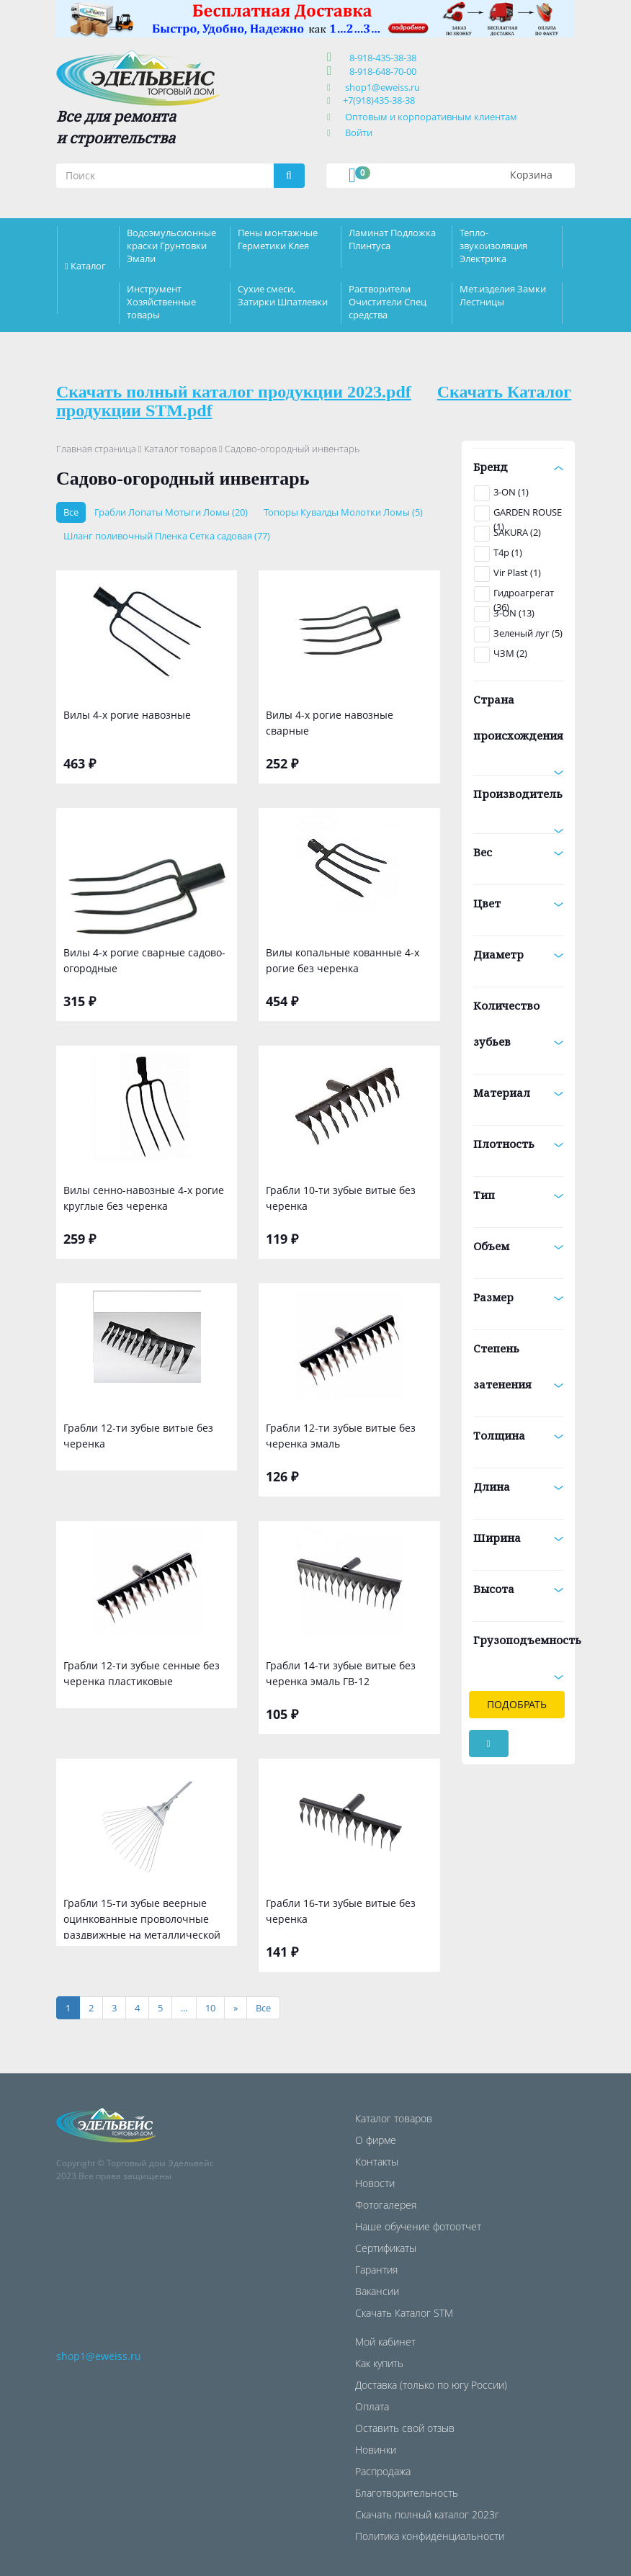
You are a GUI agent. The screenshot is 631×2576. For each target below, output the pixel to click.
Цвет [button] (518, 903)
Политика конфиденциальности (429, 2536)
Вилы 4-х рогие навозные (127, 715)
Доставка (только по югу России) (431, 2385)
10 (210, 2007)
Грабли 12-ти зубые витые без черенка (138, 1435)
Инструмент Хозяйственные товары (161, 301)
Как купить (379, 2363)
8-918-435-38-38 (380, 57)
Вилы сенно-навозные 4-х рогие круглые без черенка (143, 1198)
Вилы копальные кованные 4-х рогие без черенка (342, 960)
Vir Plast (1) (517, 572)
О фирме (375, 2140)
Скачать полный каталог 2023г (427, 2514)
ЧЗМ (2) (510, 653)
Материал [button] (518, 1092)
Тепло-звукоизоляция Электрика (493, 245)
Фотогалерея (385, 2205)
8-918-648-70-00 (380, 71)
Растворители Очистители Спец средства (387, 301)
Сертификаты (385, 2248)
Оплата (372, 2406)
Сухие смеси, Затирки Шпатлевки (283, 295)
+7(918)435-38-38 (379, 100)
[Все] (263, 2008)
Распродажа (383, 2471)
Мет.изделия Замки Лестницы (503, 295)
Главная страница (96, 448)
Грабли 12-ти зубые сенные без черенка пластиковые (141, 1673)
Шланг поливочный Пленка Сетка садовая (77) (166, 535)
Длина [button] (518, 1486)
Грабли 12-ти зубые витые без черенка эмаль (341, 1435)
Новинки (375, 2449)
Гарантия (376, 2269)
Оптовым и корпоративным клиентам (431, 116)
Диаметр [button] (518, 954)
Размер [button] (518, 1297)
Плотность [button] (518, 1143)
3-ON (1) (511, 491)
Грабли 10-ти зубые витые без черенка (341, 1198)
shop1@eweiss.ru (382, 87)
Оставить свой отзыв (405, 2428)
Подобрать (517, 1704)
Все (71, 512)
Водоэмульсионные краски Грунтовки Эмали (171, 245)
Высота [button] (518, 1588)
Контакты (376, 2161)
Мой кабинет (385, 2341)
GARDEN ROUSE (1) (527, 513)
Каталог (88, 265)
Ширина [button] (518, 1537)
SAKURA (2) (517, 532)
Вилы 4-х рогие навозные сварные (329, 722)
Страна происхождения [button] (518, 722)
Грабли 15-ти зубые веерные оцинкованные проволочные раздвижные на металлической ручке (141, 1917)
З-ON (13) (513, 612)
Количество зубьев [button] (518, 1023)
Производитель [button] (518, 799)
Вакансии (377, 2291)
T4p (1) (507, 552)
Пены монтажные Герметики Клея (278, 239)
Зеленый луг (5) (528, 633)
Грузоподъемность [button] (518, 1645)
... (184, 2007)
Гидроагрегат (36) (523, 594)
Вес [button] (518, 852)
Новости (375, 2183)
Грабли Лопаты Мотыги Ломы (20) (171, 512)
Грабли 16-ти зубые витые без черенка (341, 1911)
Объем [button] (518, 1246)
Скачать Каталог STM (404, 2313)
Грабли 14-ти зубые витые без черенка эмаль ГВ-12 (341, 1673)
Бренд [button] (518, 466)
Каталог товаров (180, 448)
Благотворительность (406, 2493)
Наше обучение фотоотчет (418, 2226)
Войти (358, 132)
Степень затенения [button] (518, 1366)
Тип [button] (518, 1195)
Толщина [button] (518, 1435)
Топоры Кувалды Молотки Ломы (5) (343, 512)
